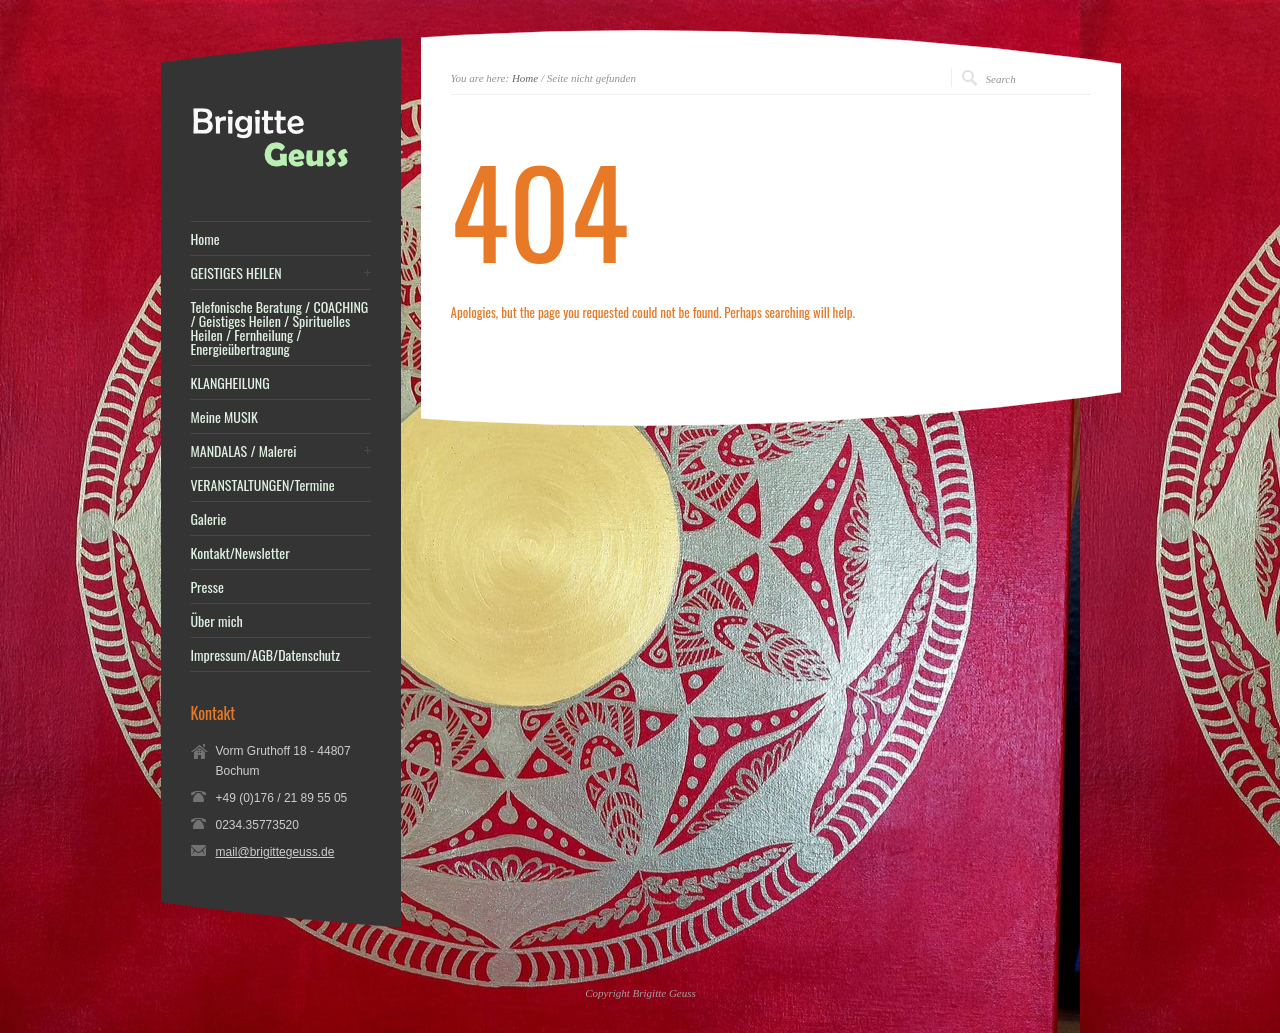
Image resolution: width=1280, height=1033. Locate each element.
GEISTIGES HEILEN (236, 273)
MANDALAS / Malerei (244, 451)
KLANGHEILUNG (230, 383)
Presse (207, 587)
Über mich (217, 621)
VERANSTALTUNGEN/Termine (263, 485)
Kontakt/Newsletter (240, 553)
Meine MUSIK (224, 417)
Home (525, 78)
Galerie (209, 519)
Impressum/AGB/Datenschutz (266, 655)
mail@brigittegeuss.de (275, 852)
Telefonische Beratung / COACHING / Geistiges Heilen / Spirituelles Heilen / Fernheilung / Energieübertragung (280, 328)
